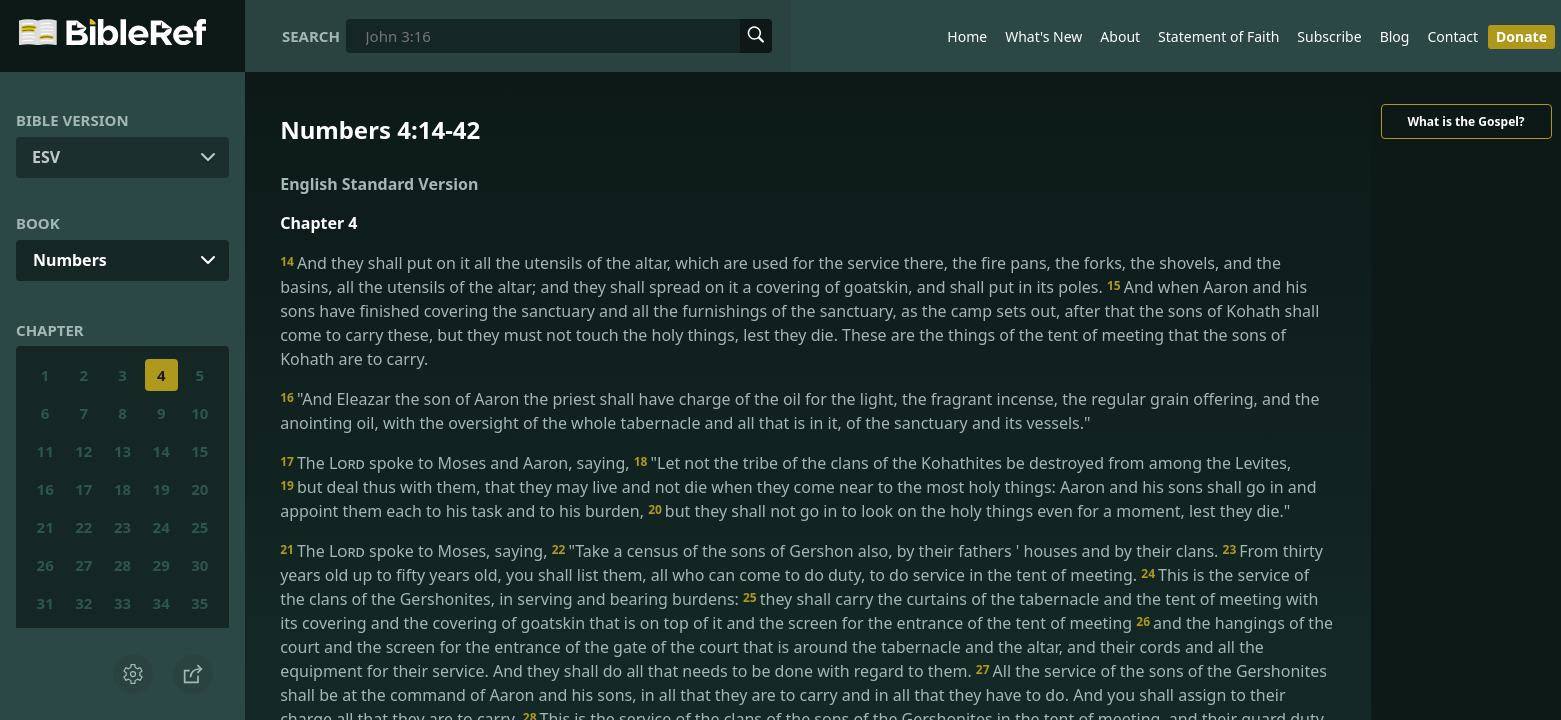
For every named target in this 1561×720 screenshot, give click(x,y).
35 (199, 603)
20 (199, 489)
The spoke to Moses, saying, (415, 551)
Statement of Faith (1218, 36)
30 (199, 565)
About (1120, 36)
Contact (1452, 36)
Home (967, 36)
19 (161, 489)
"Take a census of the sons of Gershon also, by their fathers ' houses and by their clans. (887, 551)
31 (45, 603)
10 (199, 413)
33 (122, 603)
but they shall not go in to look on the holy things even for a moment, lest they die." (969, 511)
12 (83, 451)
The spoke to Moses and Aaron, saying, (457, 463)
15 (199, 451)
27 (83, 565)
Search (311, 36)
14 (161, 451)
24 (161, 527)
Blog (1395, 36)
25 (199, 527)
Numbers (70, 260)
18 (122, 489)
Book (38, 223)
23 (122, 527)
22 (83, 527)
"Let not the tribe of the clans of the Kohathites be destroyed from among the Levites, (962, 463)
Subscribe (1329, 36)
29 (161, 565)
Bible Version (72, 120)
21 (45, 527)
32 (83, 603)
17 (83, 489)
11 (45, 451)
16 (45, 489)
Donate (1521, 36)
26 (45, 565)
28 (122, 565)
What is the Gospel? (1465, 121)
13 (122, 451)
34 (161, 603)
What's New (1043, 36)
